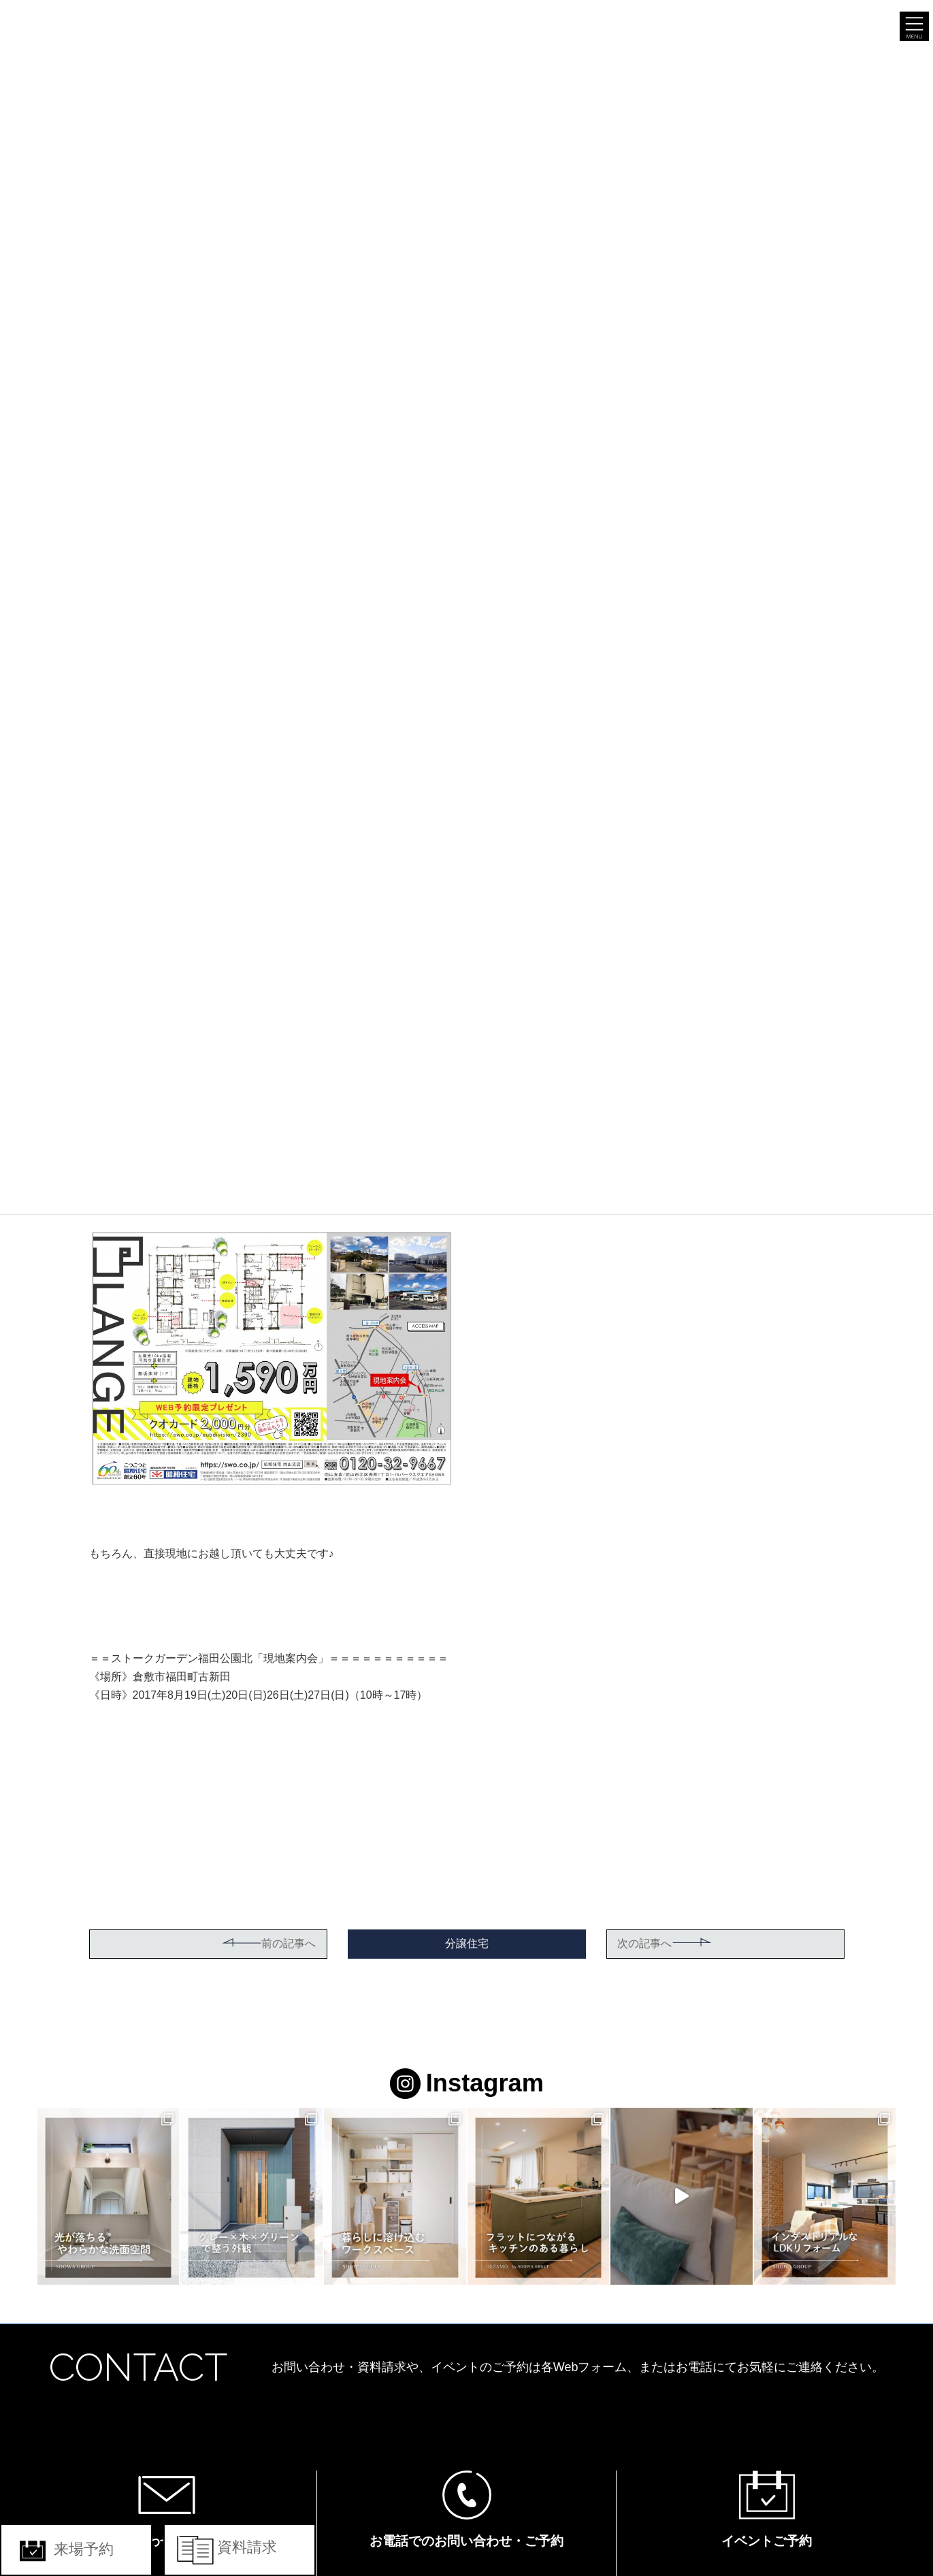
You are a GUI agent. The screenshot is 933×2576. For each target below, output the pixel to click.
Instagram (466, 2083)
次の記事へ (665, 1943)
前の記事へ (269, 1943)
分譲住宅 (467, 1943)
